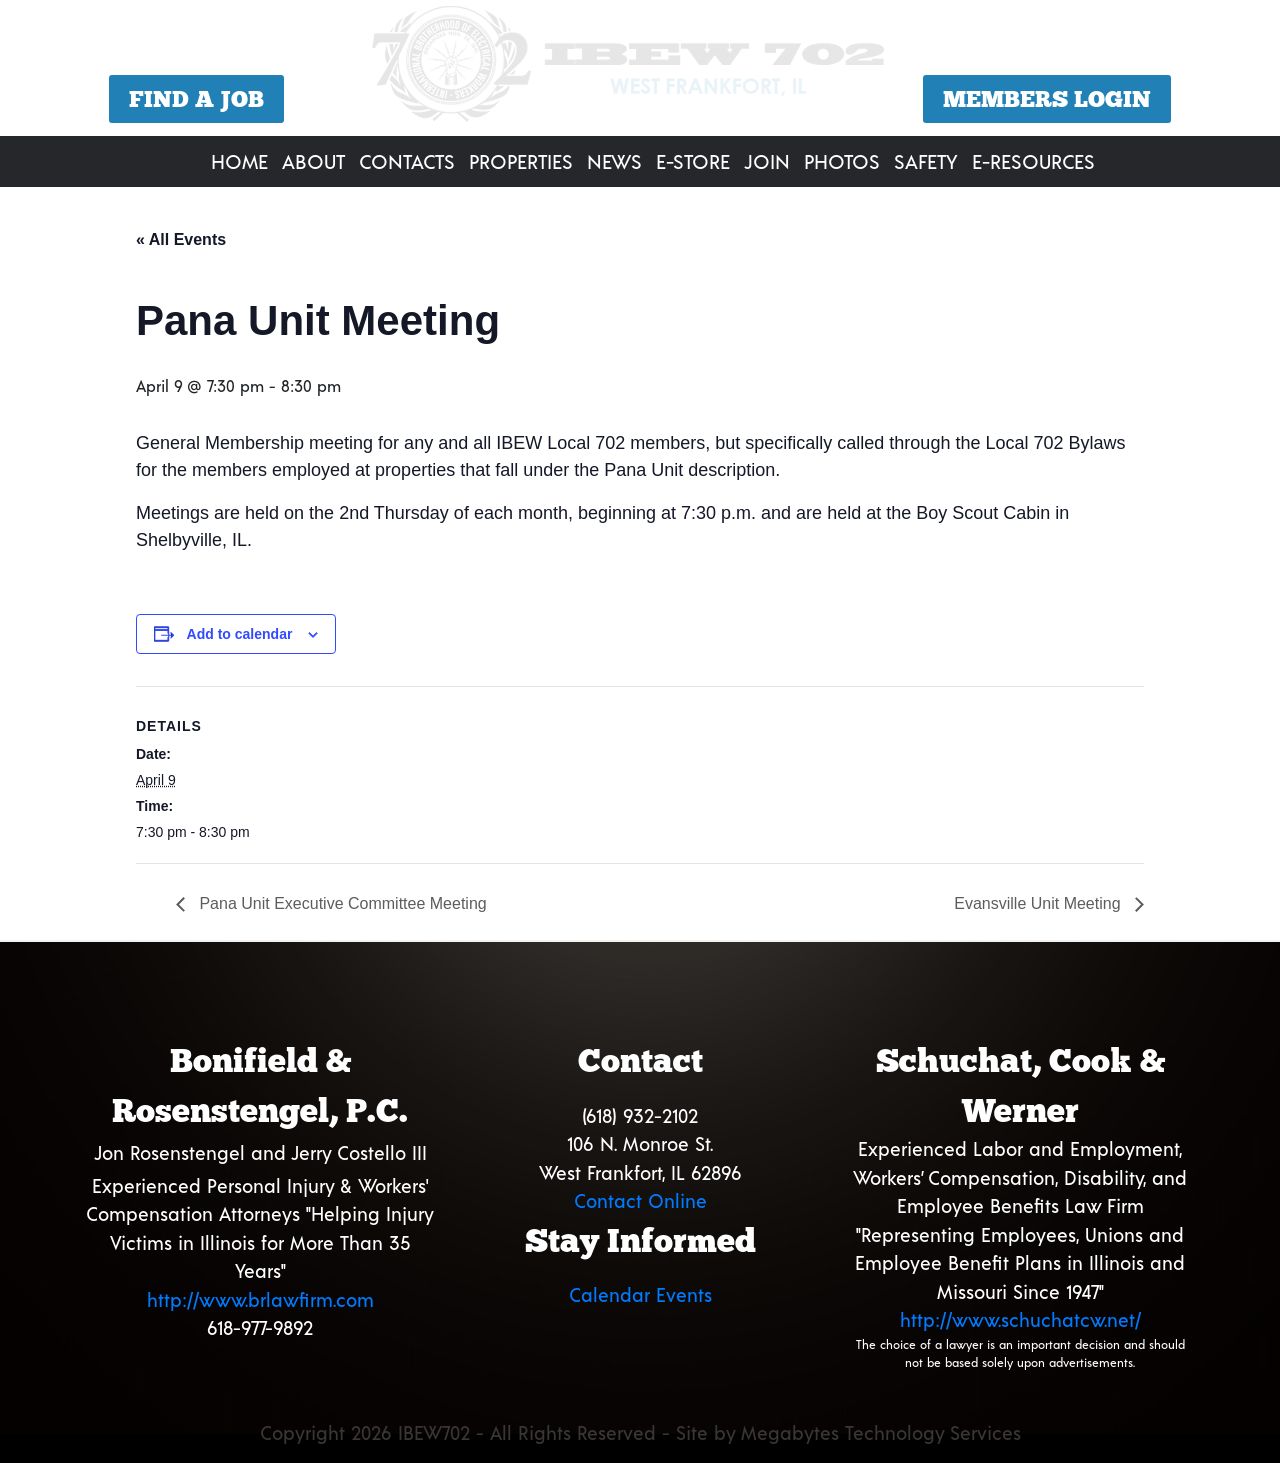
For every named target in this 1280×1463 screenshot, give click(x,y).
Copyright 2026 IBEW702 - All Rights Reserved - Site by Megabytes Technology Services (640, 1432)
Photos (842, 161)
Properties (521, 161)
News (614, 161)
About (313, 161)
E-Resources (1033, 161)
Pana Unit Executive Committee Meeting (341, 903)
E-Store (693, 161)
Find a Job (196, 99)
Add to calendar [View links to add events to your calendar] (240, 634)
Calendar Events (640, 1294)
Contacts (407, 161)
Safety (926, 161)
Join (767, 161)
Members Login (1047, 99)
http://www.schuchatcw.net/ (1020, 1319)
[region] (640, 70)
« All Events (181, 239)
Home (239, 161)
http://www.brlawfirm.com (260, 1299)
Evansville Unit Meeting (1039, 903)
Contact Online (640, 1200)
